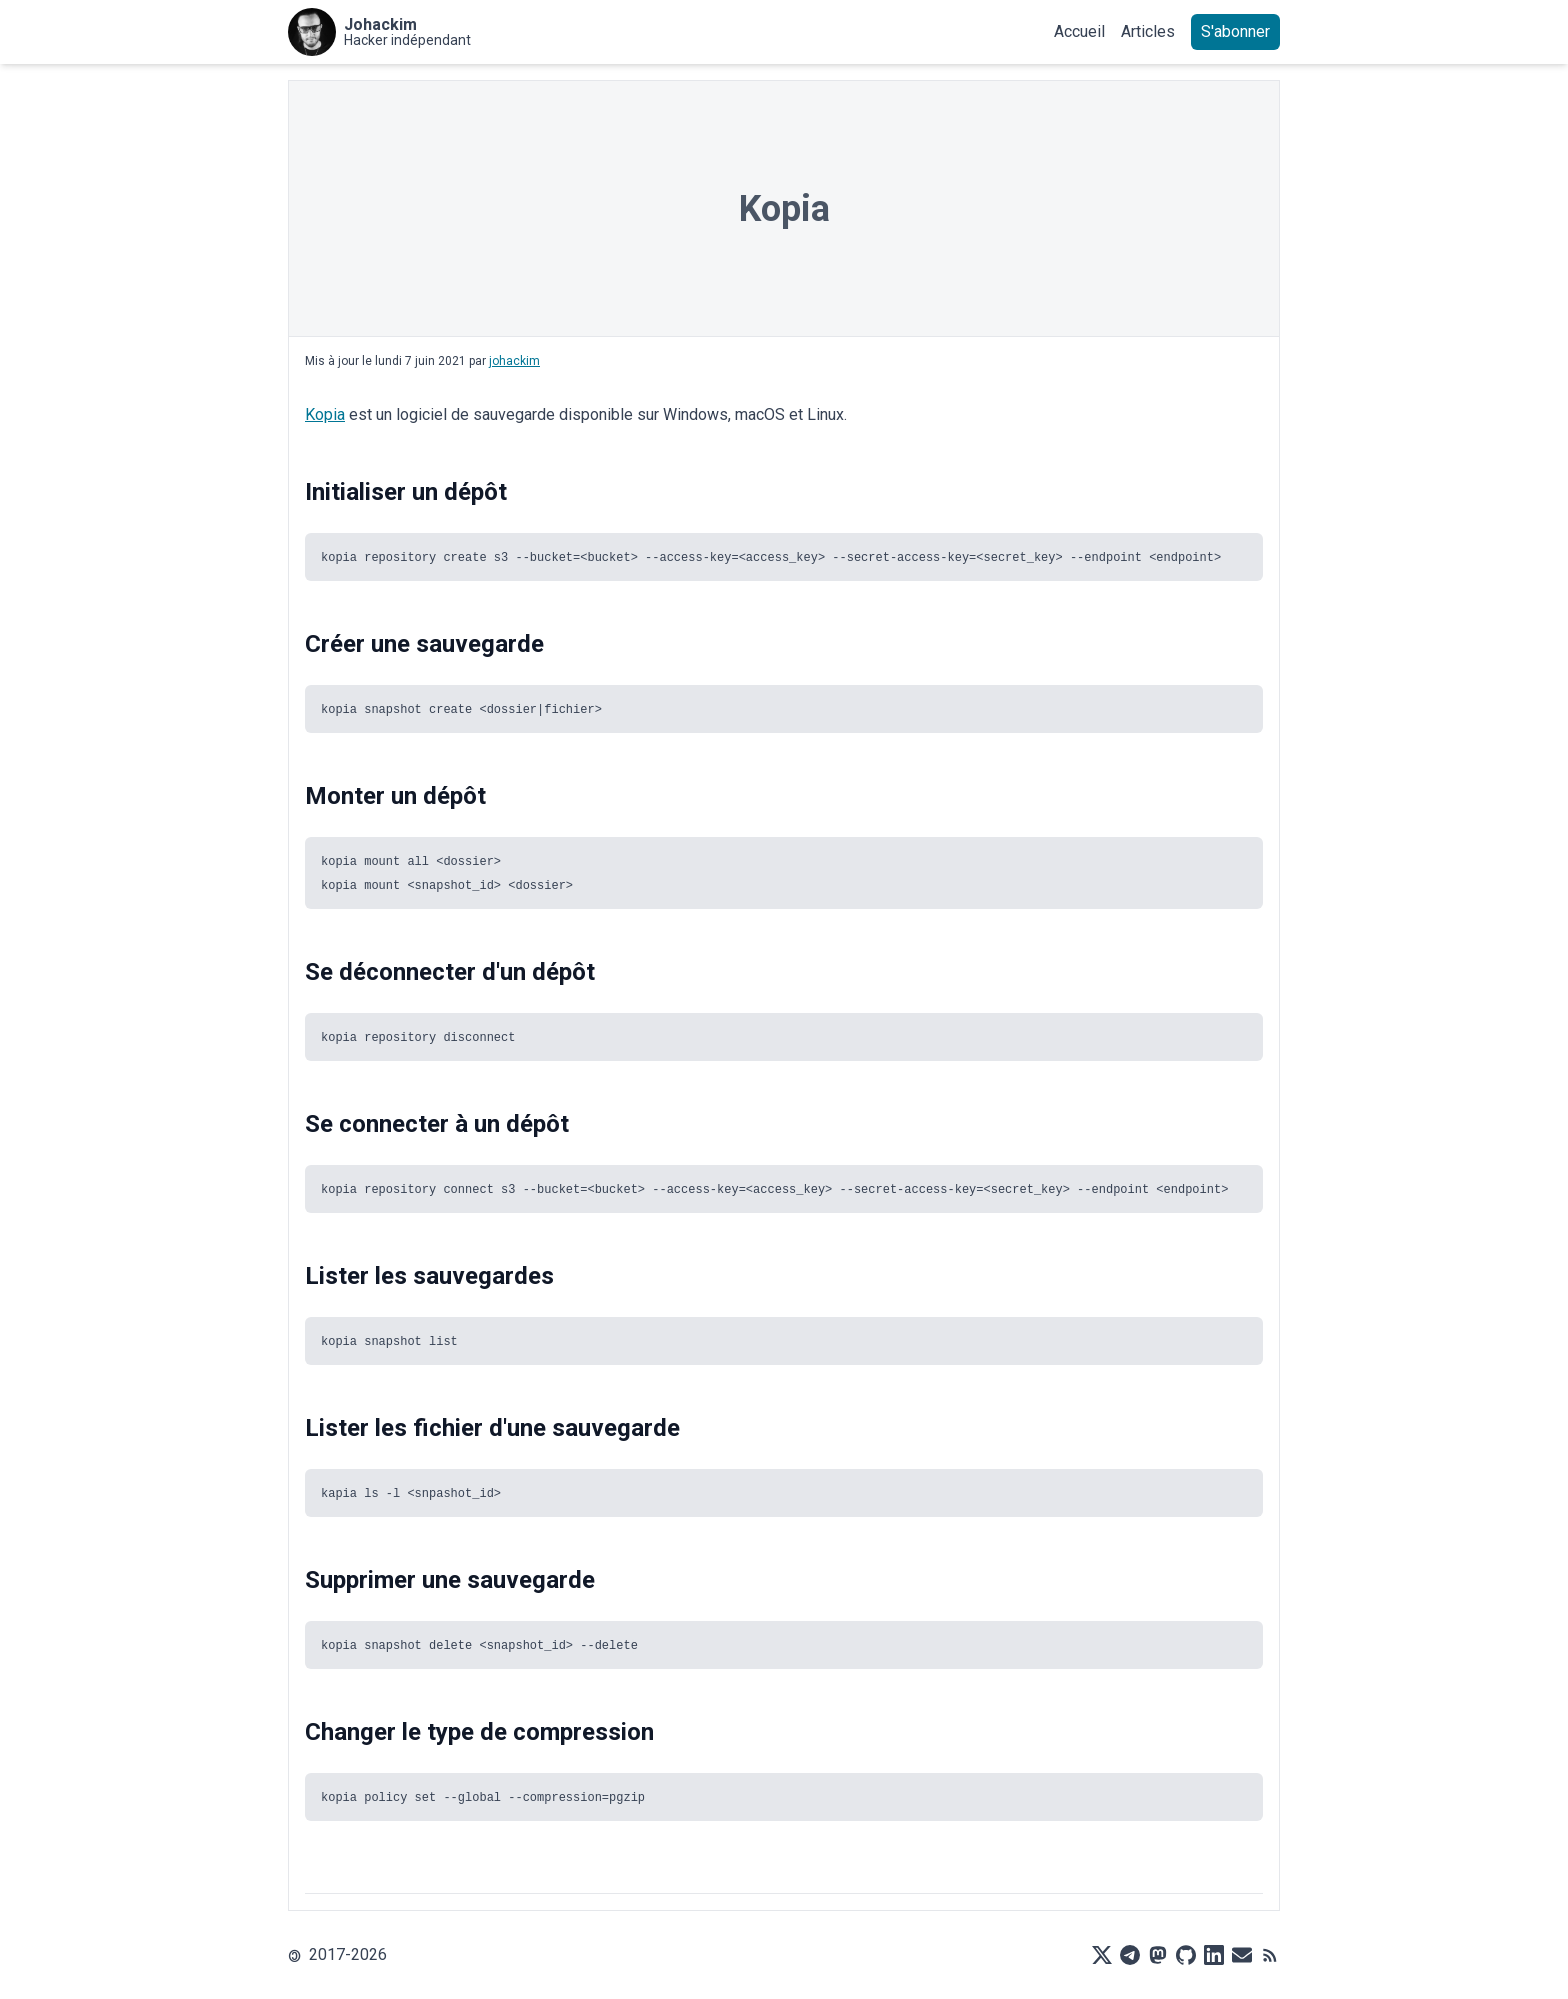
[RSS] (1270, 1955)
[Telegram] (1130, 1955)
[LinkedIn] (1214, 1955)
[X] (1102, 1955)
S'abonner (1235, 31)
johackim (514, 361)
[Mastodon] (1158, 1955)
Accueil (1079, 31)
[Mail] (1242, 1955)
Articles (1148, 31)
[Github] (1186, 1955)
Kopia (325, 414)
